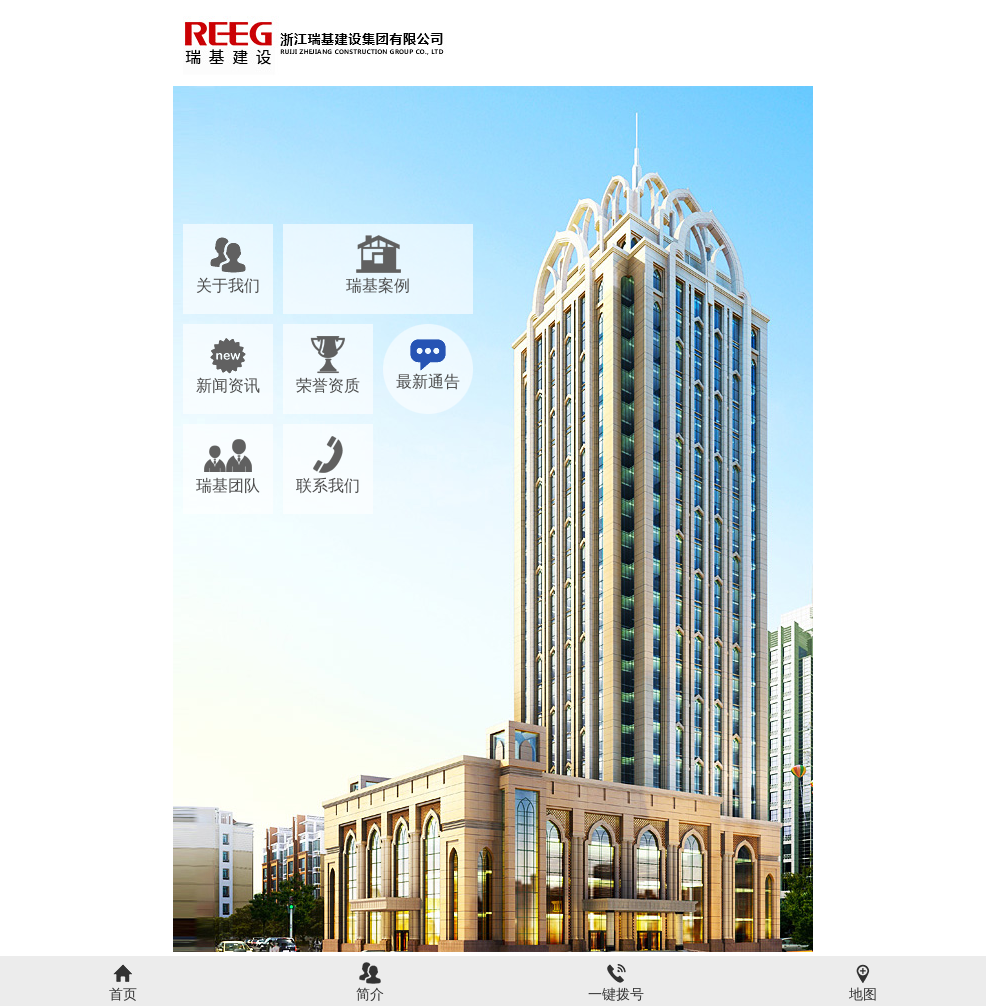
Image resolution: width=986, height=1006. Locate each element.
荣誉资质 (328, 385)
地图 (863, 994)
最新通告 (428, 381)
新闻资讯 (228, 385)
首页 (123, 994)
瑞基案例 (378, 285)
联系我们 (328, 485)
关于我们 (228, 285)
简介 (370, 994)
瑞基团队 (228, 485)
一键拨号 (616, 994)
